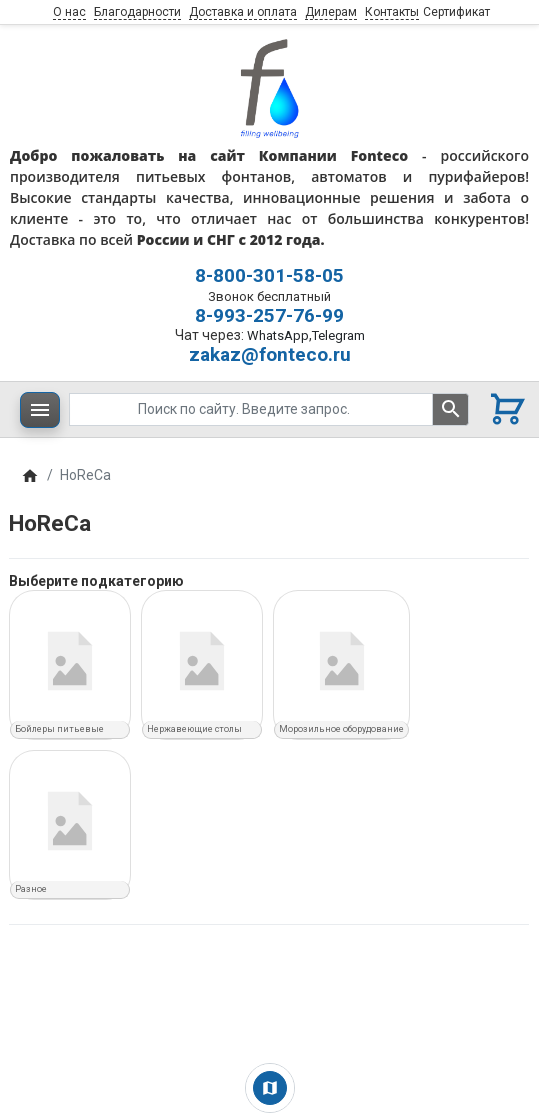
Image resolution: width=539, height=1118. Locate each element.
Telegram (338, 335)
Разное (31, 889)
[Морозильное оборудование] (341, 661)
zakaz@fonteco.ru (270, 354)
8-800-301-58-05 (269, 275)
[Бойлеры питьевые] (70, 661)
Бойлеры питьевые (59, 729)
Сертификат (456, 12)
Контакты (392, 12)
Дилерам (331, 12)
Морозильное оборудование (341, 729)
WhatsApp (278, 335)
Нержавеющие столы (194, 729)
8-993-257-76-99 (269, 315)
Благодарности (137, 12)
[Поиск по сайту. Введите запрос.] (251, 410)
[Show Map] (270, 1088)
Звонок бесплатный (269, 296)
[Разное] (70, 821)
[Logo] (270, 87)
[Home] (29, 475)
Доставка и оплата (243, 12)
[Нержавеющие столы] (202, 661)
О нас (69, 12)
